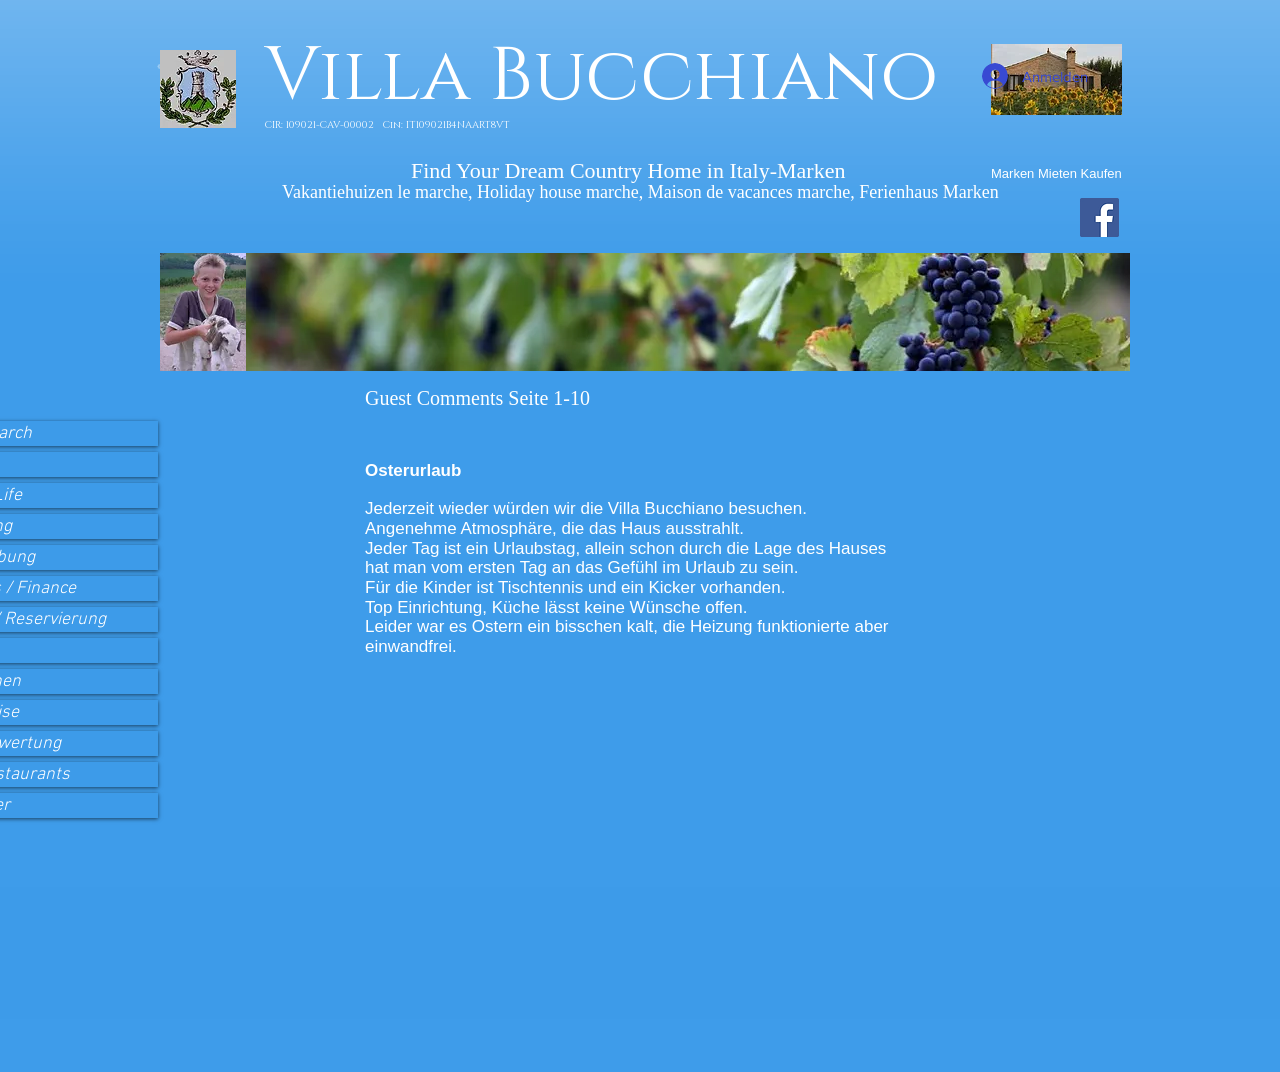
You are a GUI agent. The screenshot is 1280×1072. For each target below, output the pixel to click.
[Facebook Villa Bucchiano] (1099, 217)
